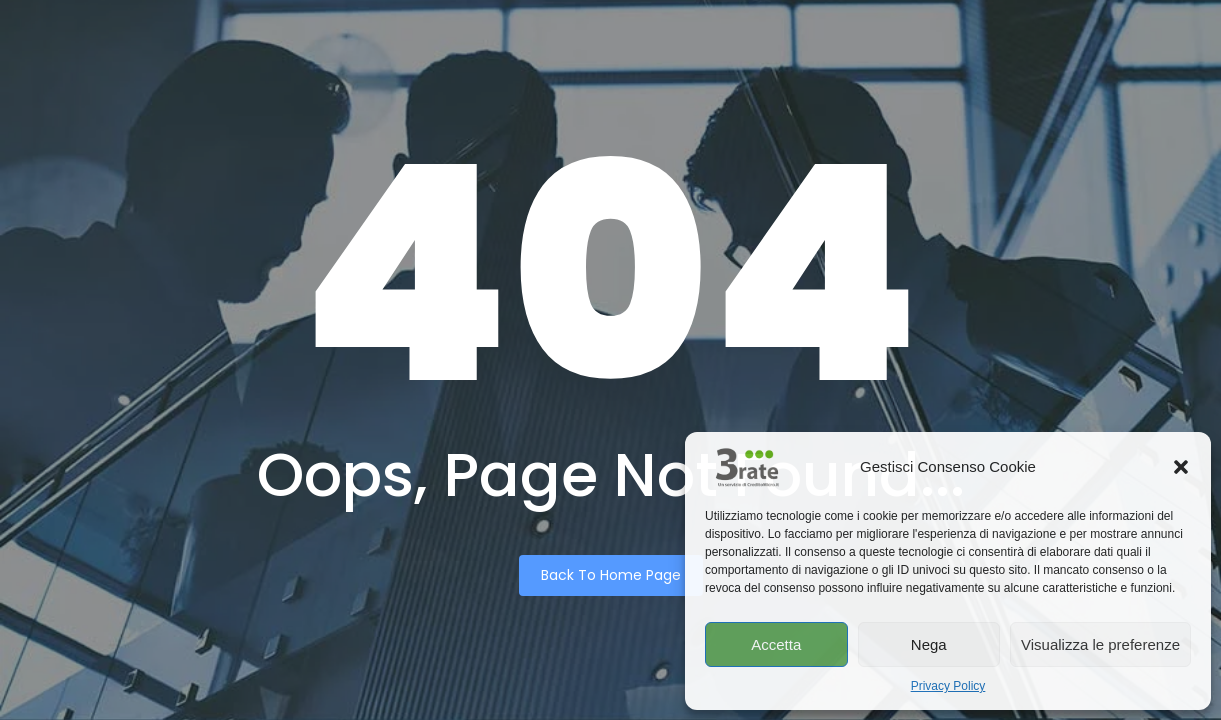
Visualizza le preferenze (1100, 644)
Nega (929, 644)
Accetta (776, 644)
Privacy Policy (948, 686)
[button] (1181, 467)
